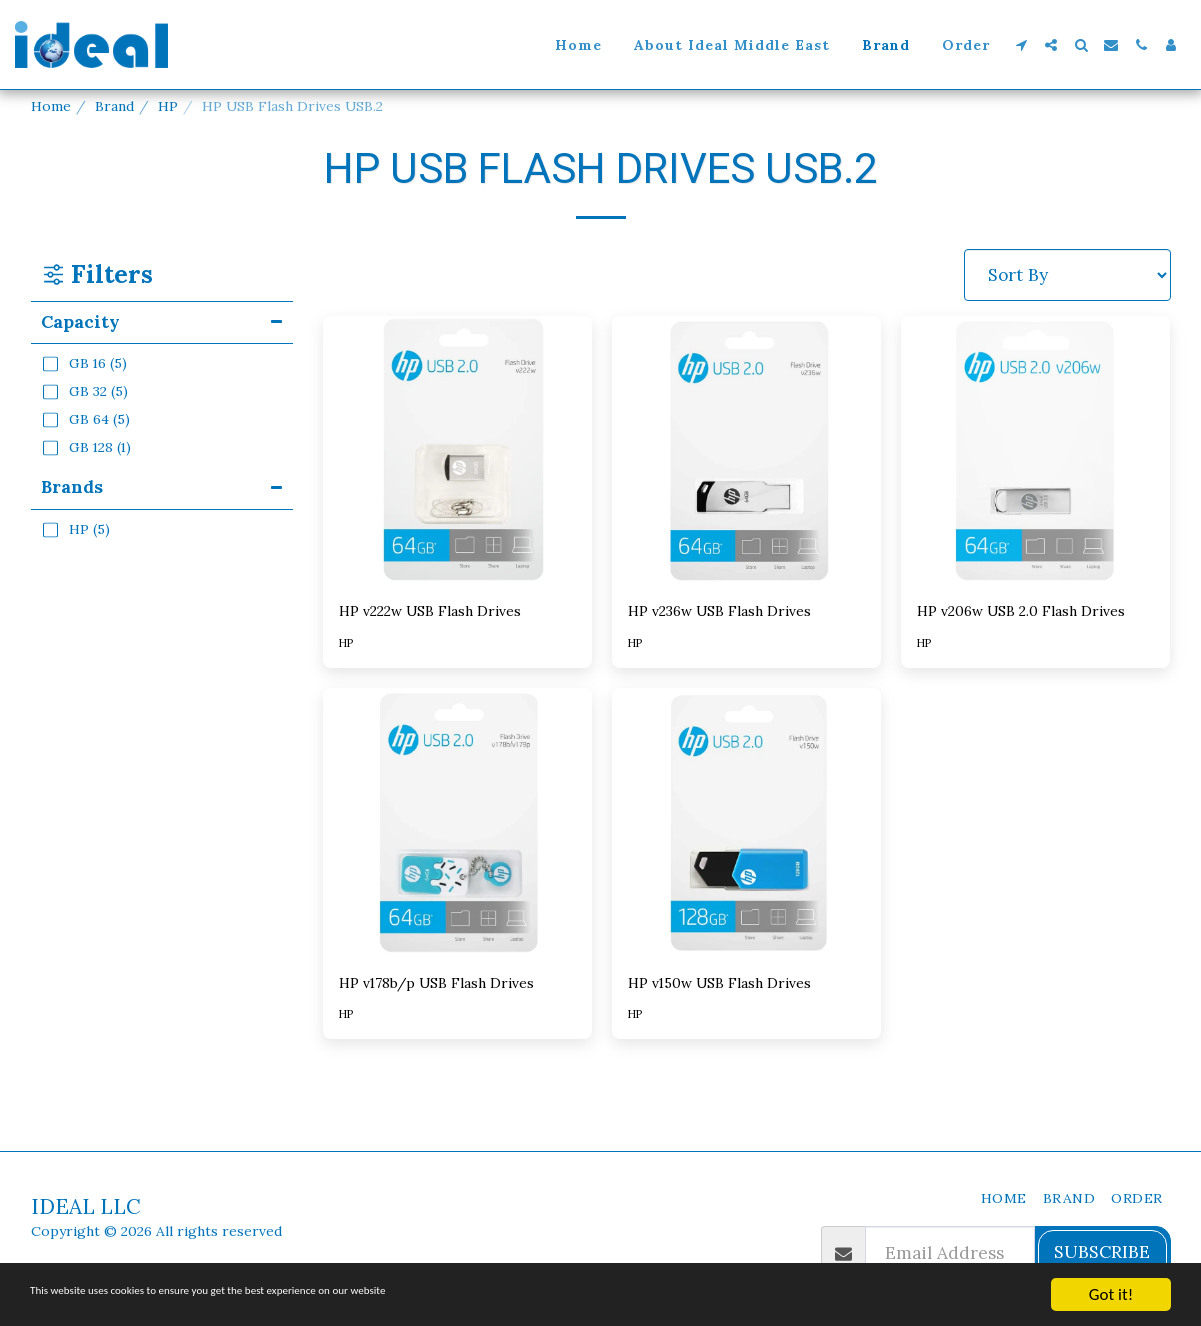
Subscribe (1102, 1252)
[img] (457, 450)
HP (168, 106)
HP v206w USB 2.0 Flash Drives (1017, 626)
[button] (1021, 45)
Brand (114, 106)
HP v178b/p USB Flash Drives (431, 1029)
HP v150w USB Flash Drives (741, 1016)
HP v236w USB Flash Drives (741, 613)
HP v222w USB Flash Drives (452, 613)
